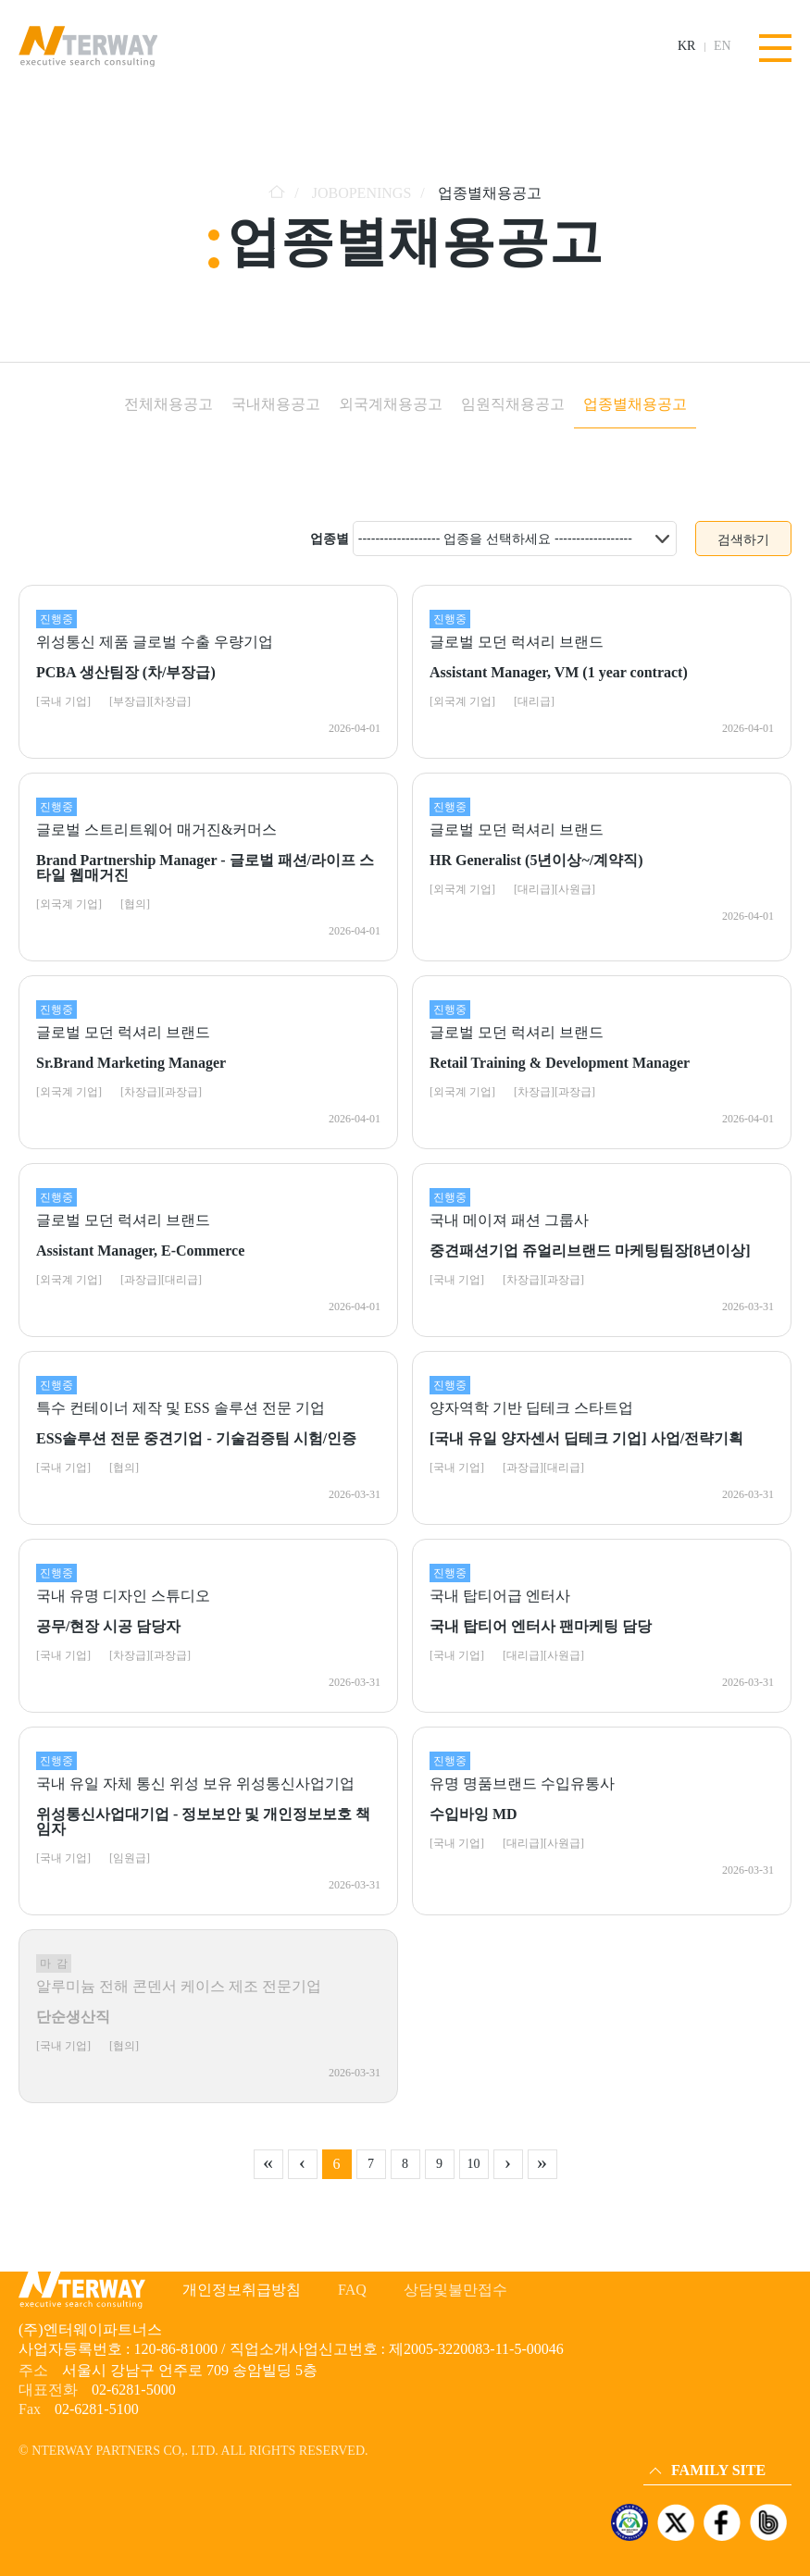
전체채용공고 (168, 404)
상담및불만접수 (455, 2289)
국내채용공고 (275, 404)
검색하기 (743, 539)
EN (722, 46)
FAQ (352, 2289)
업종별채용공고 (635, 404)
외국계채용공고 (390, 404)
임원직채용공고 (513, 404)
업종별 (329, 539)
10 (473, 2164)
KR (686, 46)
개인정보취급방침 (241, 2289)
